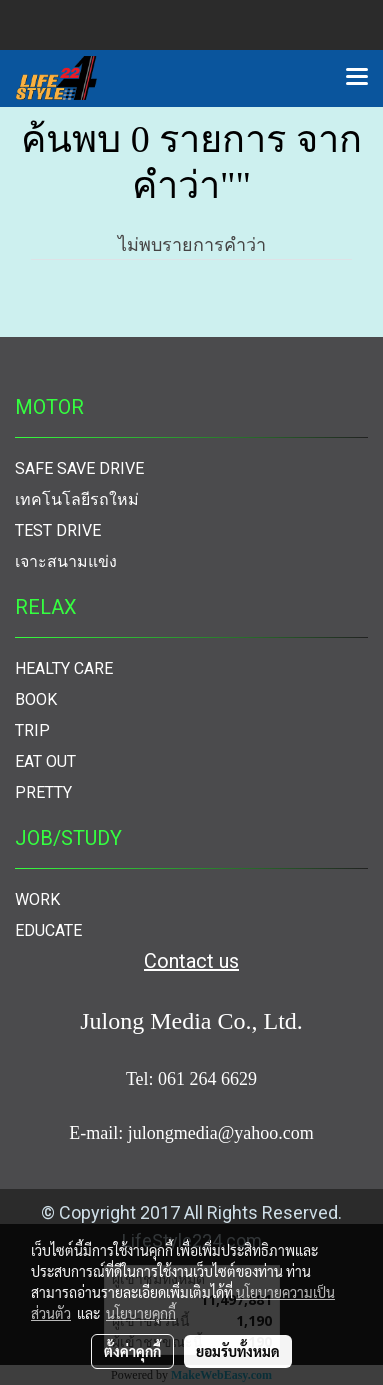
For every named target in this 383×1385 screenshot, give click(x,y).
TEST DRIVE (58, 530)
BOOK (36, 699)
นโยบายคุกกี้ (141, 1313)
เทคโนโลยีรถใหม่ (77, 499)
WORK (37, 899)
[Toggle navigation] (357, 78)
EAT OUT (45, 761)
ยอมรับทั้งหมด (238, 1351)
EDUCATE (48, 930)
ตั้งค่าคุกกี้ (132, 1351)
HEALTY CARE (64, 668)
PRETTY (43, 792)
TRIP (32, 730)
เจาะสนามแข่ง (66, 561)
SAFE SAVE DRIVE (79, 468)
